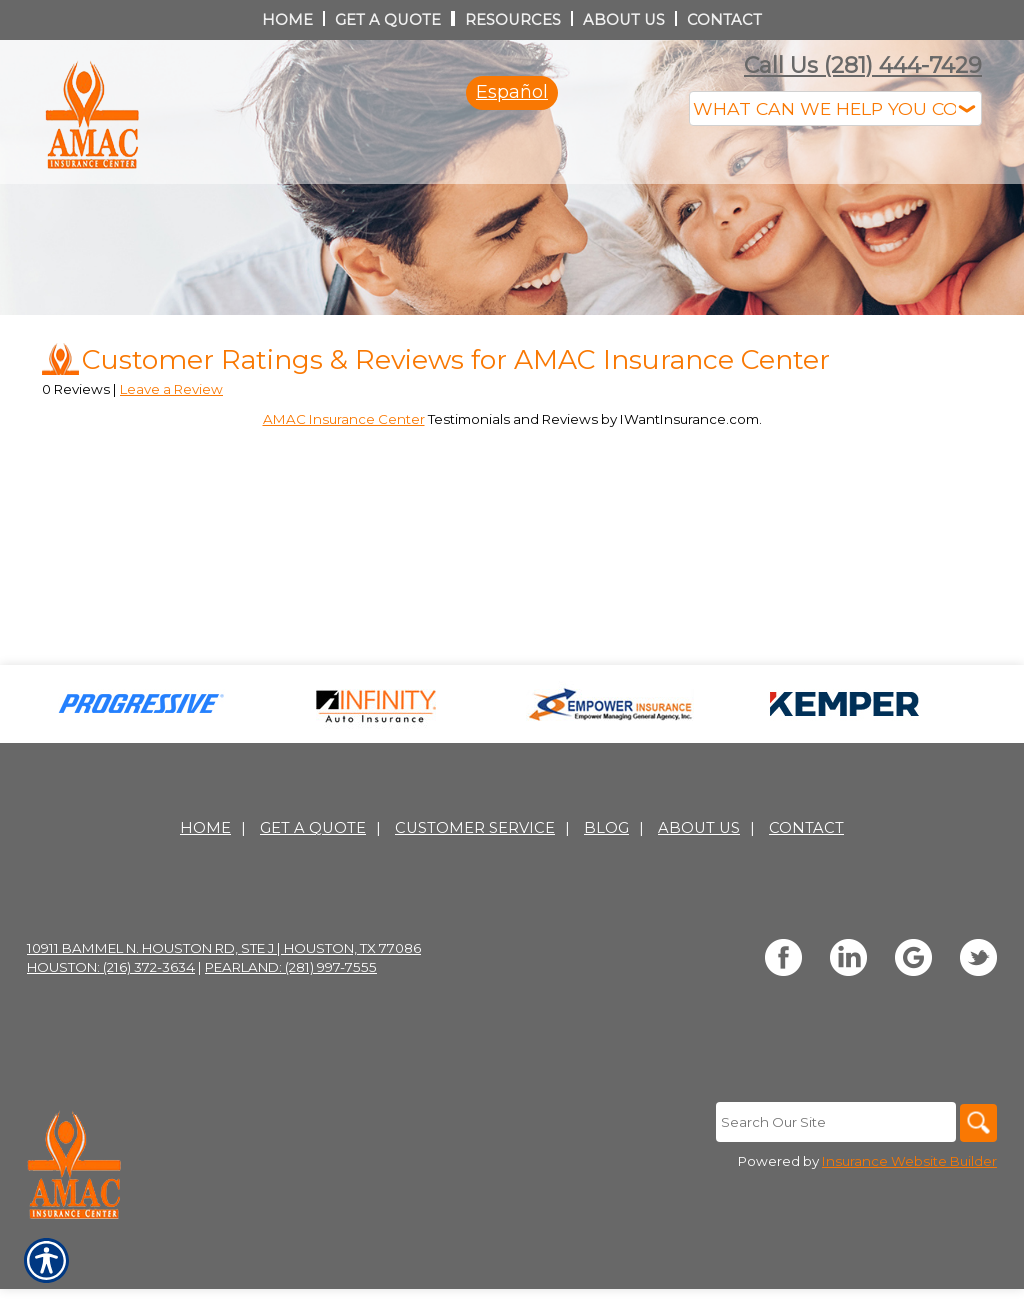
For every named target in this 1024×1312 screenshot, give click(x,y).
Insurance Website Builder (909, 1247)
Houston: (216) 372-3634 (111, 1052)
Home (205, 913)
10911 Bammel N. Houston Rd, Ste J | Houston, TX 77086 (224, 1033)
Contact (806, 913)
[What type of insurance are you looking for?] (835, 108)
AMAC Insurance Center (344, 503)
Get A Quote (313, 913)
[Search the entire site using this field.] (832, 1207)
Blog (606, 913)
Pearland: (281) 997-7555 (291, 1052)
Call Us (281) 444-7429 (863, 65)
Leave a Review (171, 473)
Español (512, 92)
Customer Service (475, 913)
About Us (699, 913)
